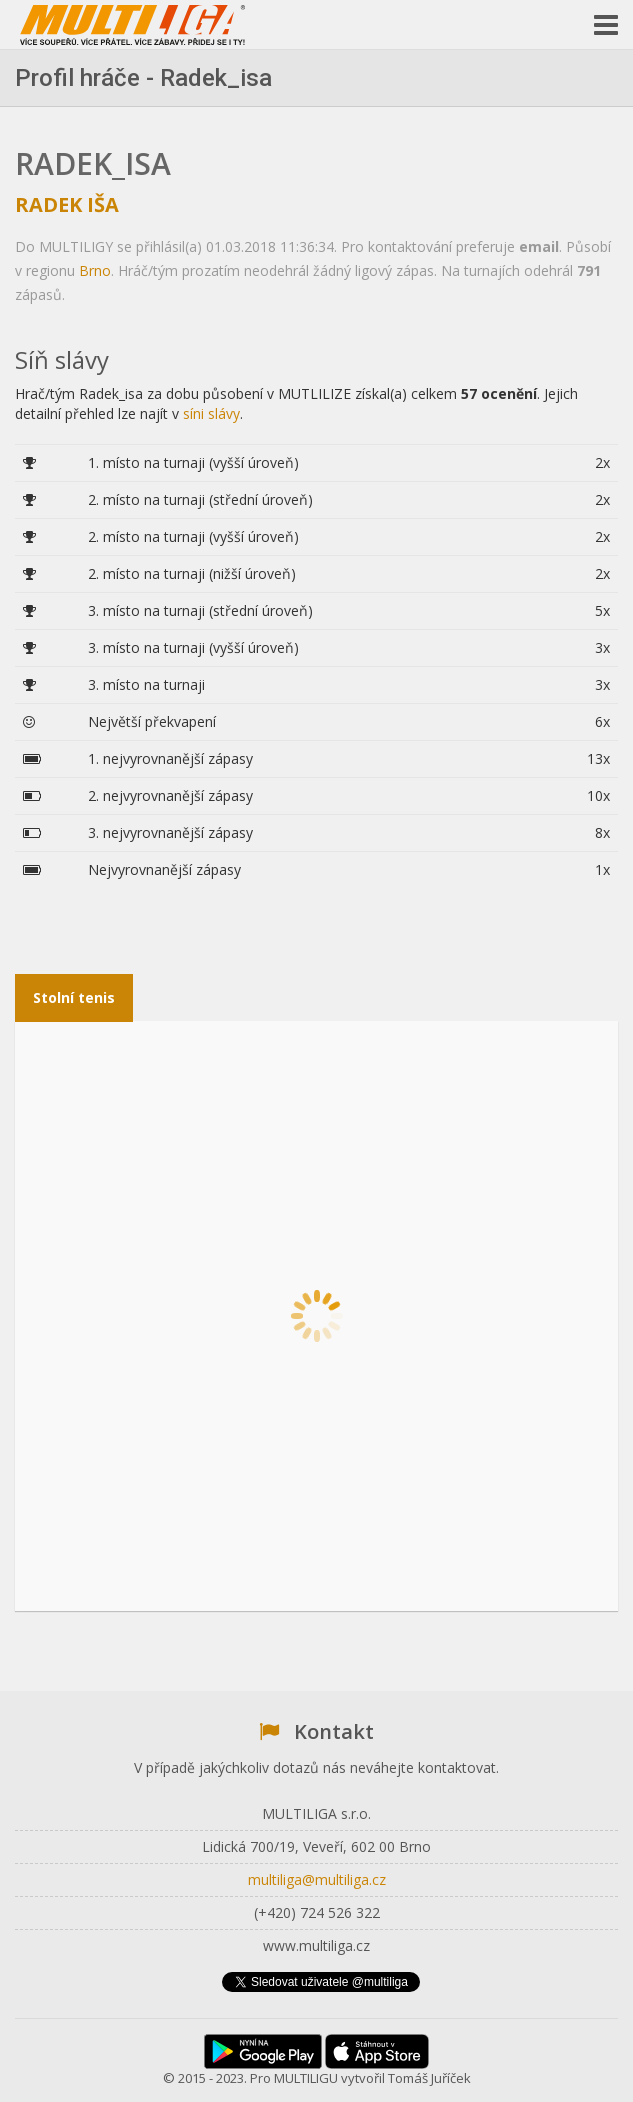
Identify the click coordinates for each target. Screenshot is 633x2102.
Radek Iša (67, 204)
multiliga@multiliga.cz (317, 1879)
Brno (95, 270)
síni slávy (211, 413)
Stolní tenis (74, 997)
